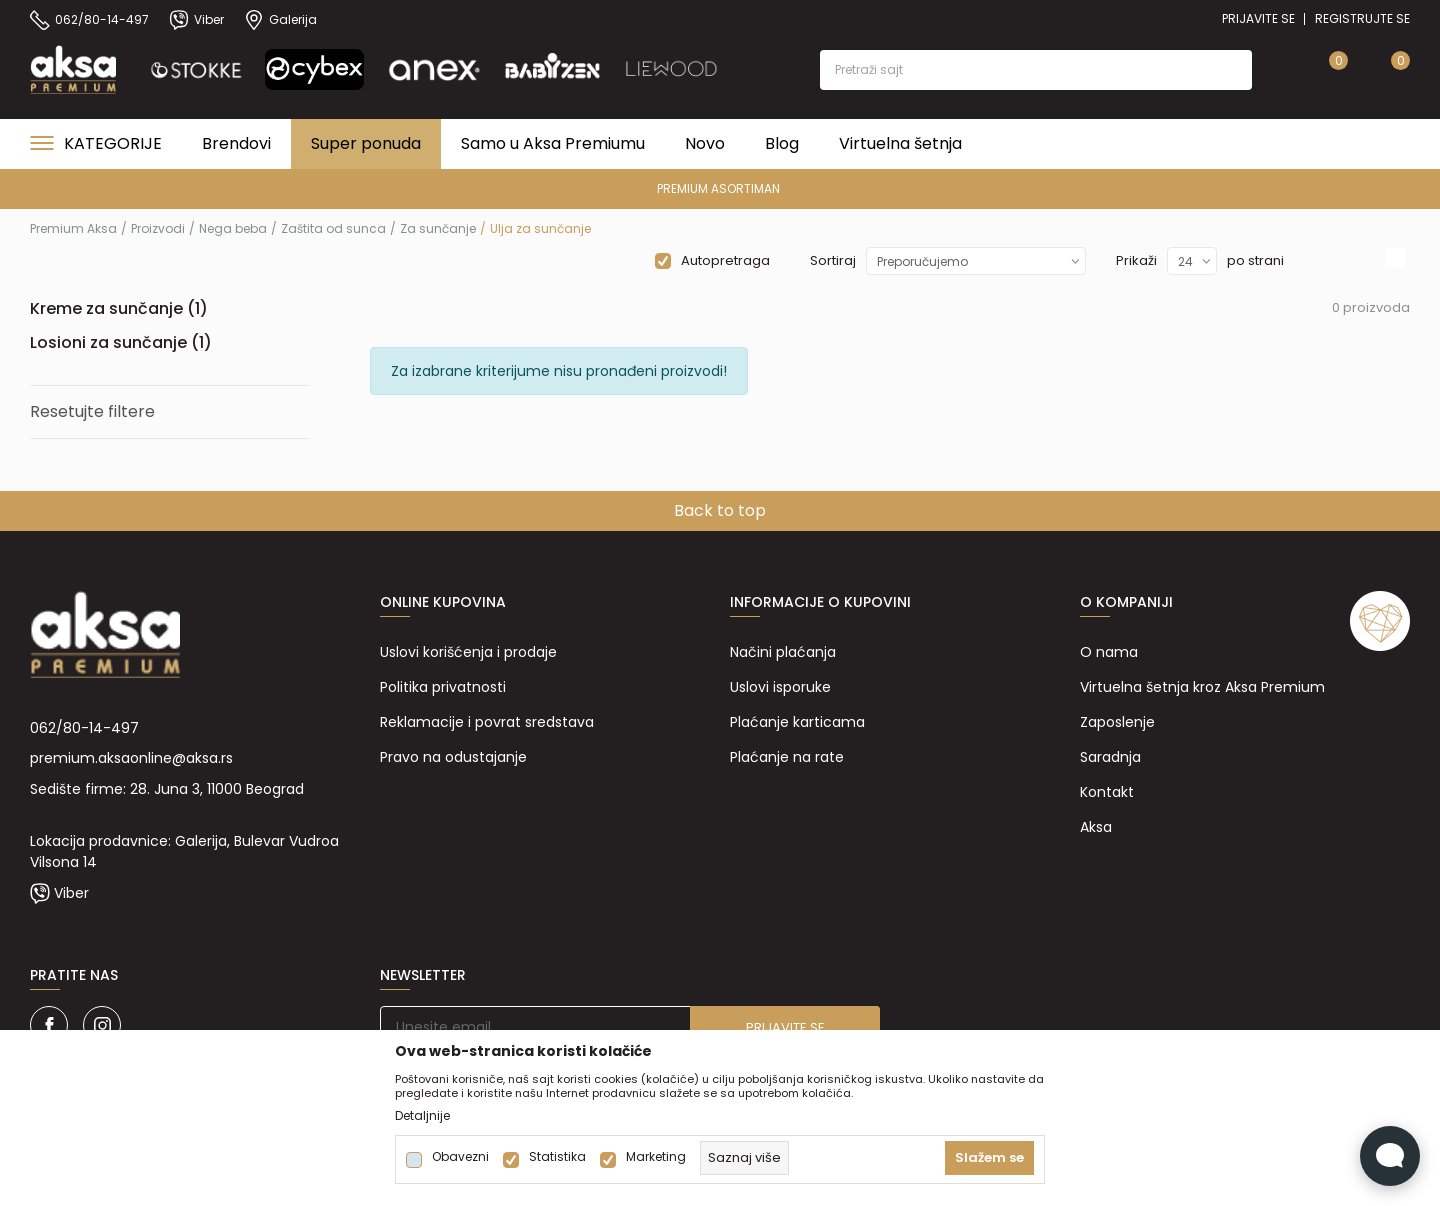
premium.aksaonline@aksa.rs (131, 758)
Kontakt (1107, 792)
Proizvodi (158, 228)
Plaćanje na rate (787, 757)
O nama (1109, 652)
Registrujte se (1362, 18)
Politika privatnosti (443, 687)
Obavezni (460, 1157)
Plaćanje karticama (797, 722)
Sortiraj (833, 260)
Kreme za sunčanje (119, 308)
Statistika (557, 1157)
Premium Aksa (73, 228)
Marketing (656, 1157)
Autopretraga (725, 260)
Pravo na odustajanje (453, 757)
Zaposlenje (1117, 722)
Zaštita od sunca (333, 228)
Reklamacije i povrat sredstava (487, 722)
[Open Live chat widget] (1390, 1156)
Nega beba (233, 228)
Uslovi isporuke (780, 687)
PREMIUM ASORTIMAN (718, 188)
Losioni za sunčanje (121, 342)
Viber (71, 893)
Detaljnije (422, 1116)
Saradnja (1110, 757)
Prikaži (1136, 260)
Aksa (1096, 827)
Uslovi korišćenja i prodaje (468, 652)
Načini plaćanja (783, 652)
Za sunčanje (438, 228)
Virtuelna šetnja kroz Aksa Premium (1202, 687)
